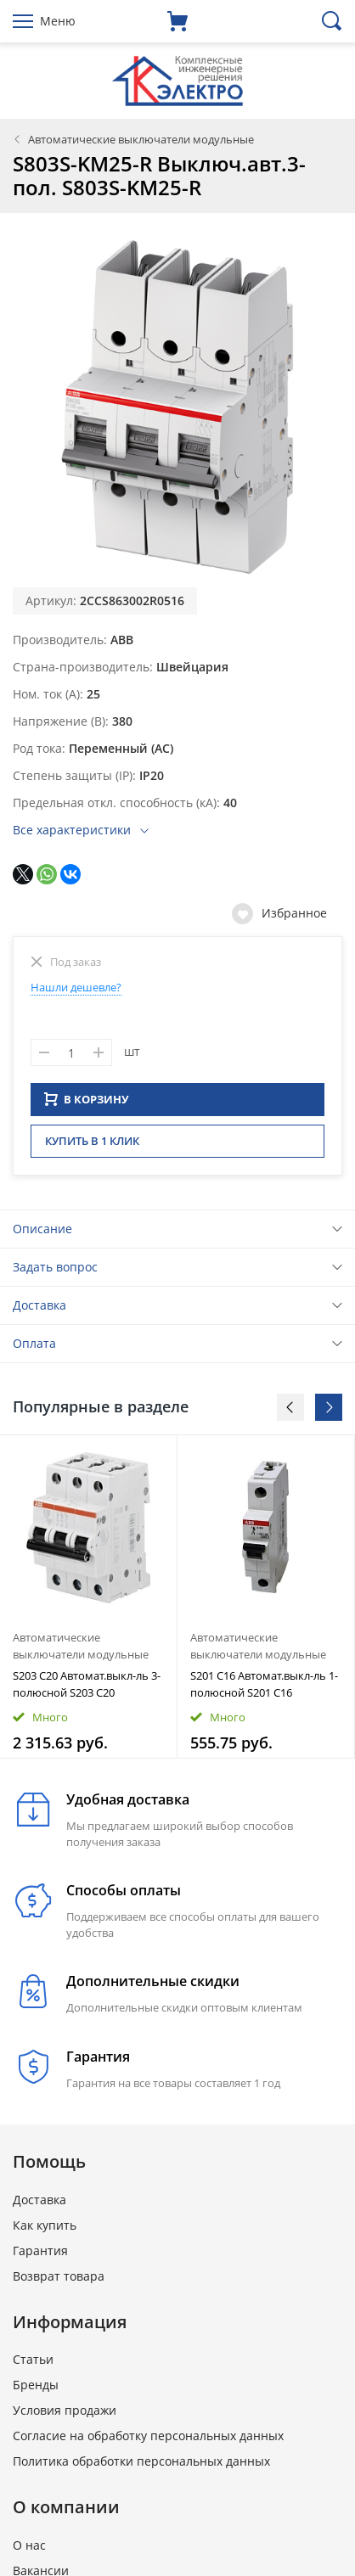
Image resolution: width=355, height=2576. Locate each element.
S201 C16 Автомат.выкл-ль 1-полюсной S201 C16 (264, 1689)
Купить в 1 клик (92, 1145)
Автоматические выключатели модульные (141, 139)
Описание (42, 1234)
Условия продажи (64, 2415)
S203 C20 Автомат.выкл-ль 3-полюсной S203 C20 (87, 1689)
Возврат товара (58, 2281)
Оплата (34, 1348)
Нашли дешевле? (76, 987)
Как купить (44, 2230)
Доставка (39, 1310)
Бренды (36, 2390)
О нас (29, 2550)
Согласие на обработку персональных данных (148, 2441)
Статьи (33, 2364)
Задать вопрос (55, 1272)
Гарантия (40, 2256)
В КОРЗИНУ (86, 1104)
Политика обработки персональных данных (141, 2466)
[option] (89, 1602)
